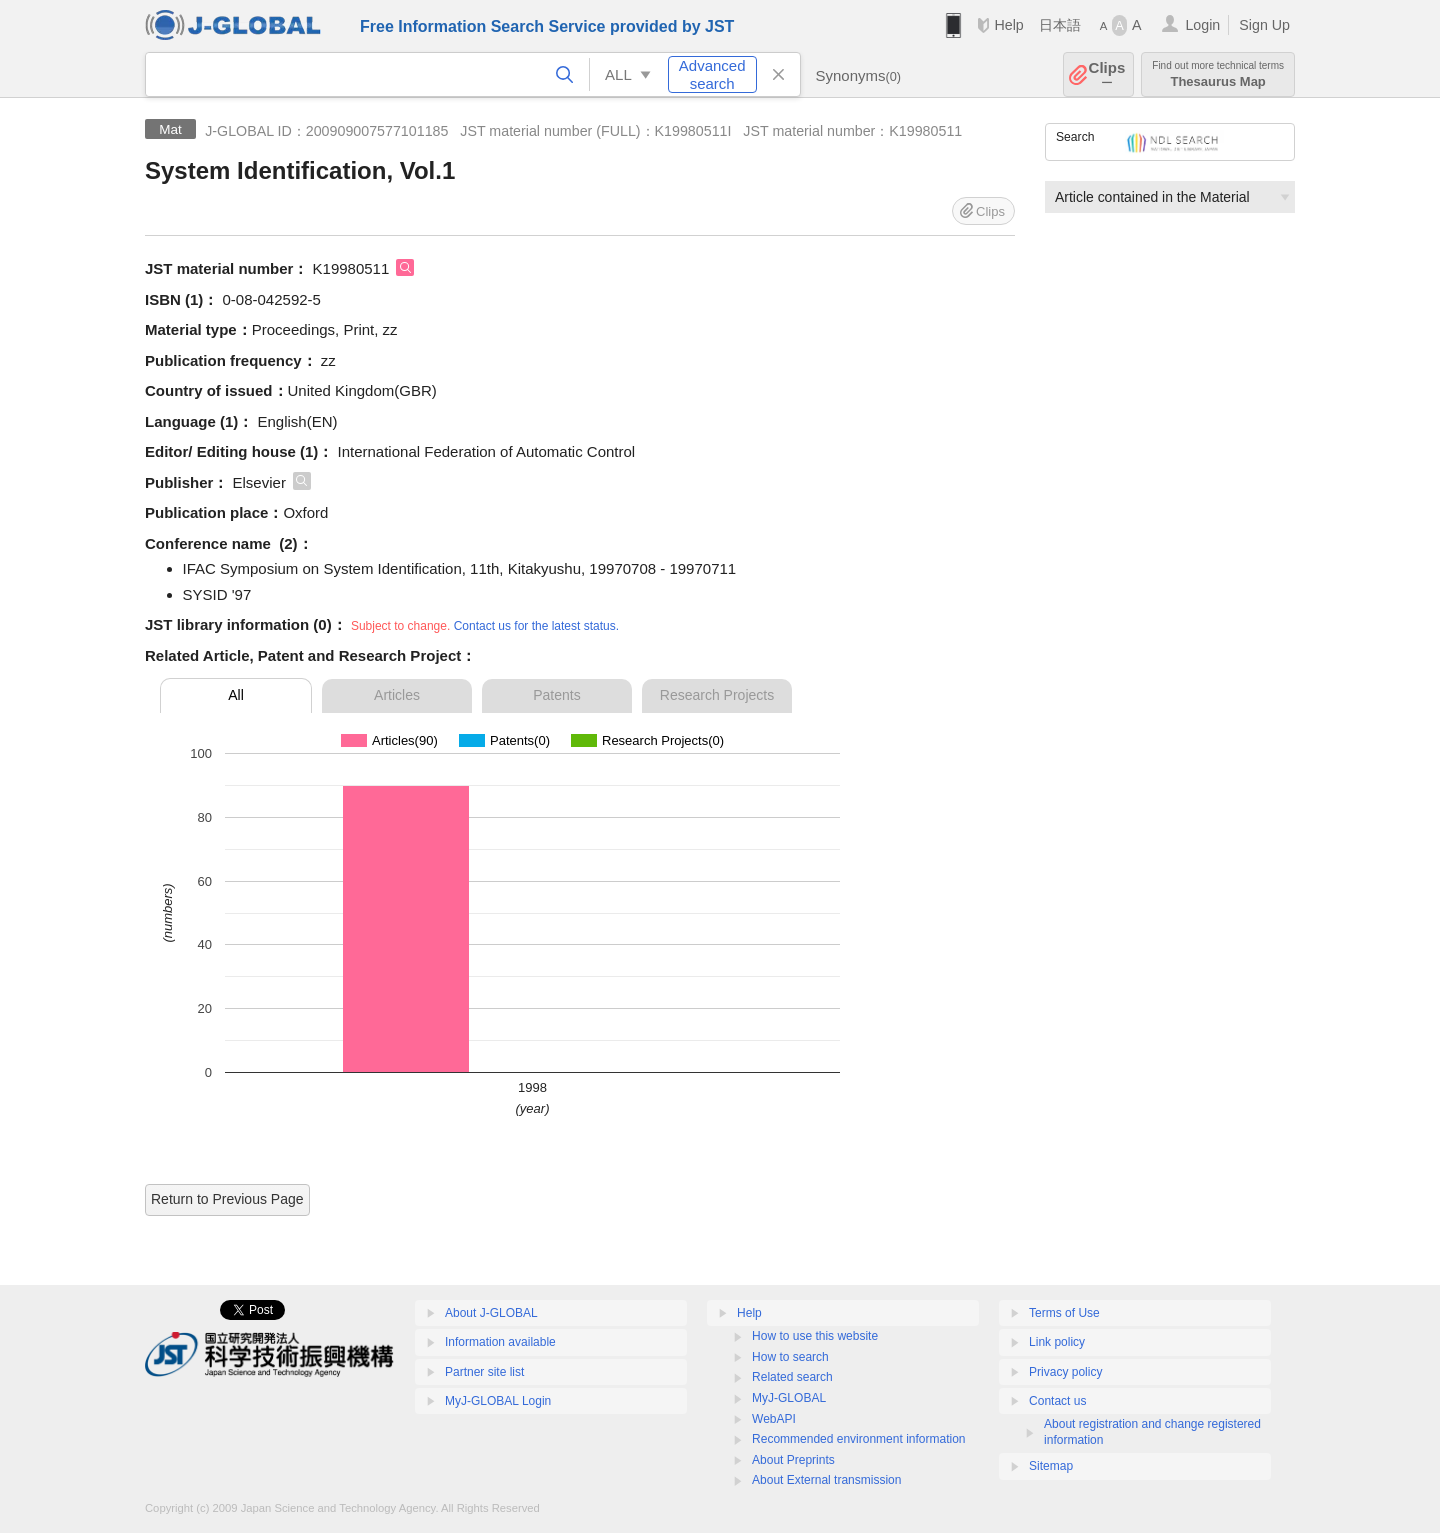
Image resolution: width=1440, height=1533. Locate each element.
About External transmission (826, 1480)
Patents (556, 695)
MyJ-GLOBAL (789, 1398)
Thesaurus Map (1218, 74)
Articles (397, 695)
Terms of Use (1064, 1313)
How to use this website (815, 1336)
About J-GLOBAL (491, 1313)
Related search (792, 1377)
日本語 (1060, 25)
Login (1202, 25)
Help (1008, 25)
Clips (1107, 74)
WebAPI (774, 1419)
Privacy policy (1065, 1372)
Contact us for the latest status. (536, 626)
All (236, 695)
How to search (790, 1357)
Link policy (1057, 1342)
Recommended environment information (858, 1439)
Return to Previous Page (227, 1199)
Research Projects (717, 695)
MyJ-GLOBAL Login (498, 1401)
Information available (500, 1342)
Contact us (1057, 1401)
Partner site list (484, 1372)
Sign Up (1264, 25)
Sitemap (1051, 1466)
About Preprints (793, 1460)
